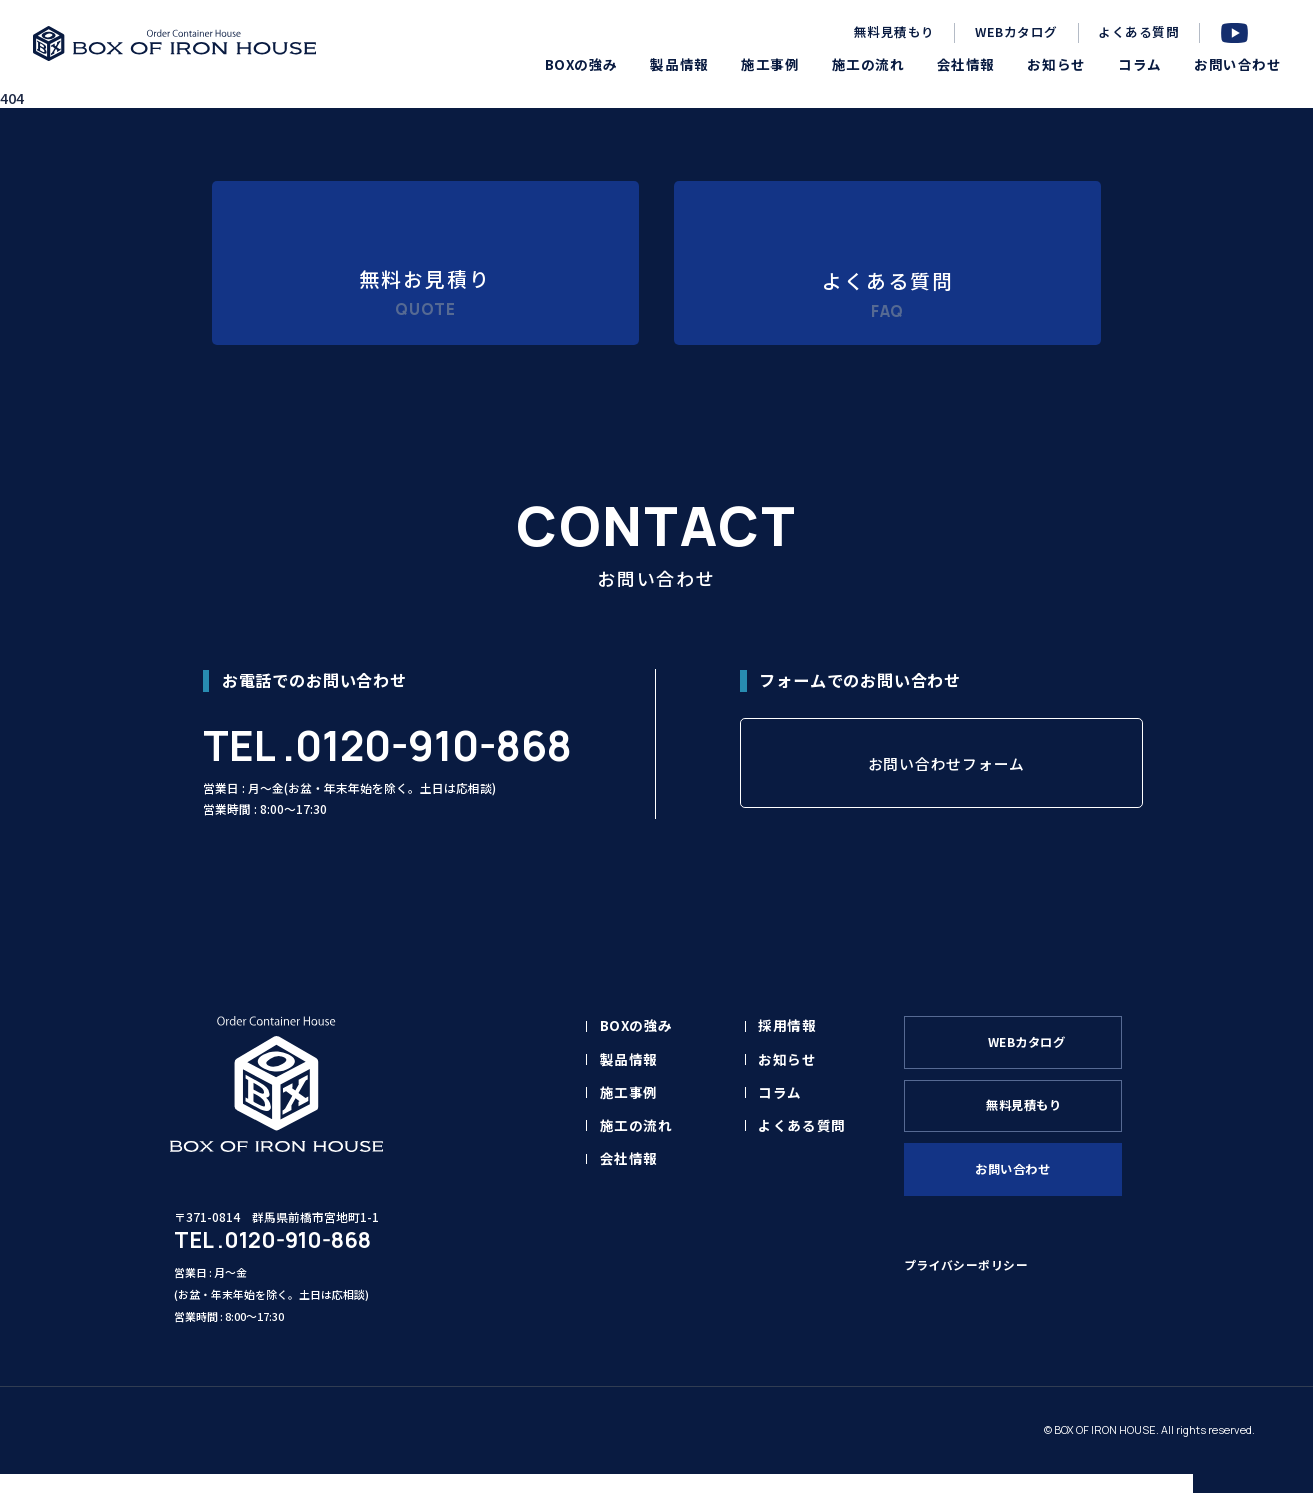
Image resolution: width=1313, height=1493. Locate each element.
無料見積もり (894, 31)
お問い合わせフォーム (947, 786)
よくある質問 (1138, 31)
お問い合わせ (1023, 1199)
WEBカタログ (1016, 31)
